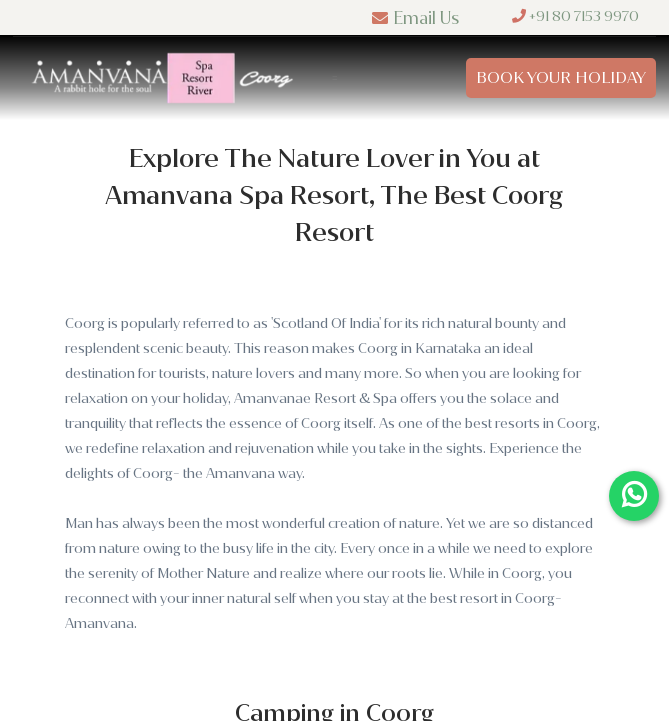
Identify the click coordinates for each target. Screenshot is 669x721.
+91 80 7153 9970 (575, 16)
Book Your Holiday (561, 77)
